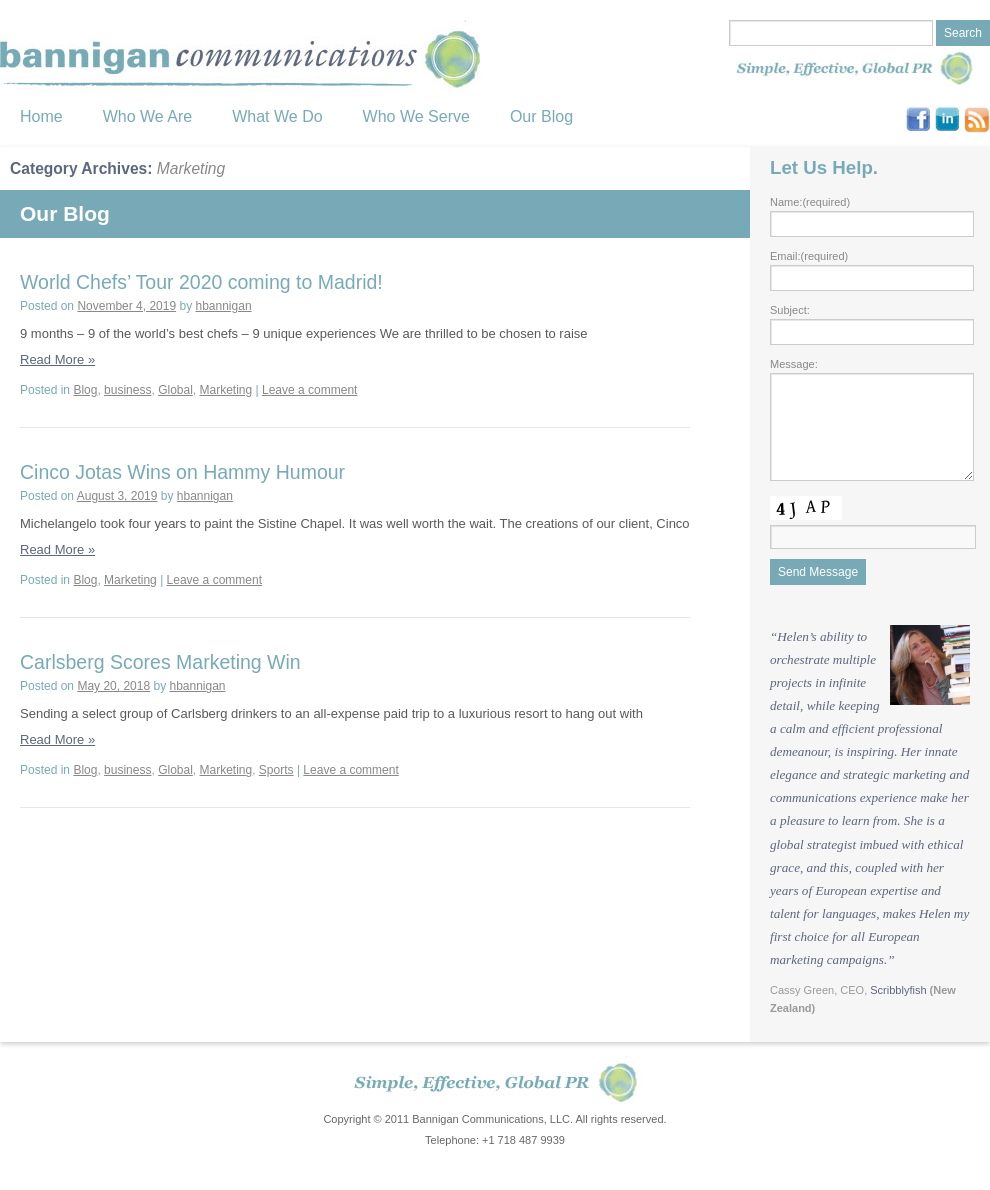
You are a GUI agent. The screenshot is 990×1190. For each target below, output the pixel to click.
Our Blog (541, 116)
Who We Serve (416, 116)
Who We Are (148, 116)
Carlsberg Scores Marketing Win (160, 662)
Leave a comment (309, 390)
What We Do (277, 116)
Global (175, 390)
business (127, 390)
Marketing (226, 390)
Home (41, 116)
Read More (57, 359)
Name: (810, 202)
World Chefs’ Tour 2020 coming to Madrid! (201, 282)
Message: (794, 364)
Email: (809, 256)
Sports (276, 770)
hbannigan (224, 306)
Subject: (790, 310)
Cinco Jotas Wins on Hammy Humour (182, 472)
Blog (85, 390)
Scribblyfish (898, 990)
